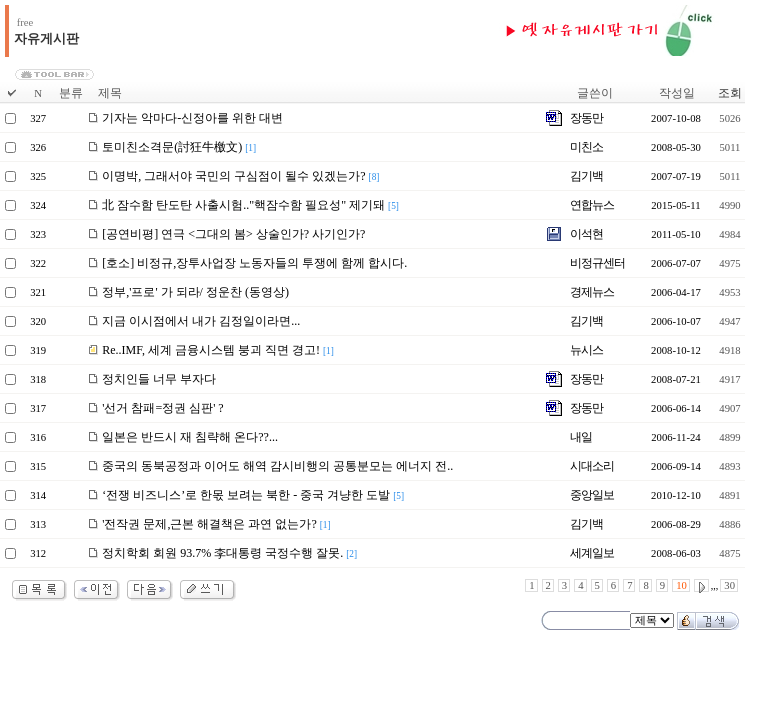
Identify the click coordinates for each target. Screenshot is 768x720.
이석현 (586, 234)
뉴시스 (586, 350)
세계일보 (592, 553)
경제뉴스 (592, 292)
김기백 (586, 176)
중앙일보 (592, 495)
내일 (581, 437)
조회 (730, 93)
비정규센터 (597, 263)
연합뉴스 (592, 205)
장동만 (586, 118)
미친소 (586, 147)
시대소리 (592, 466)
